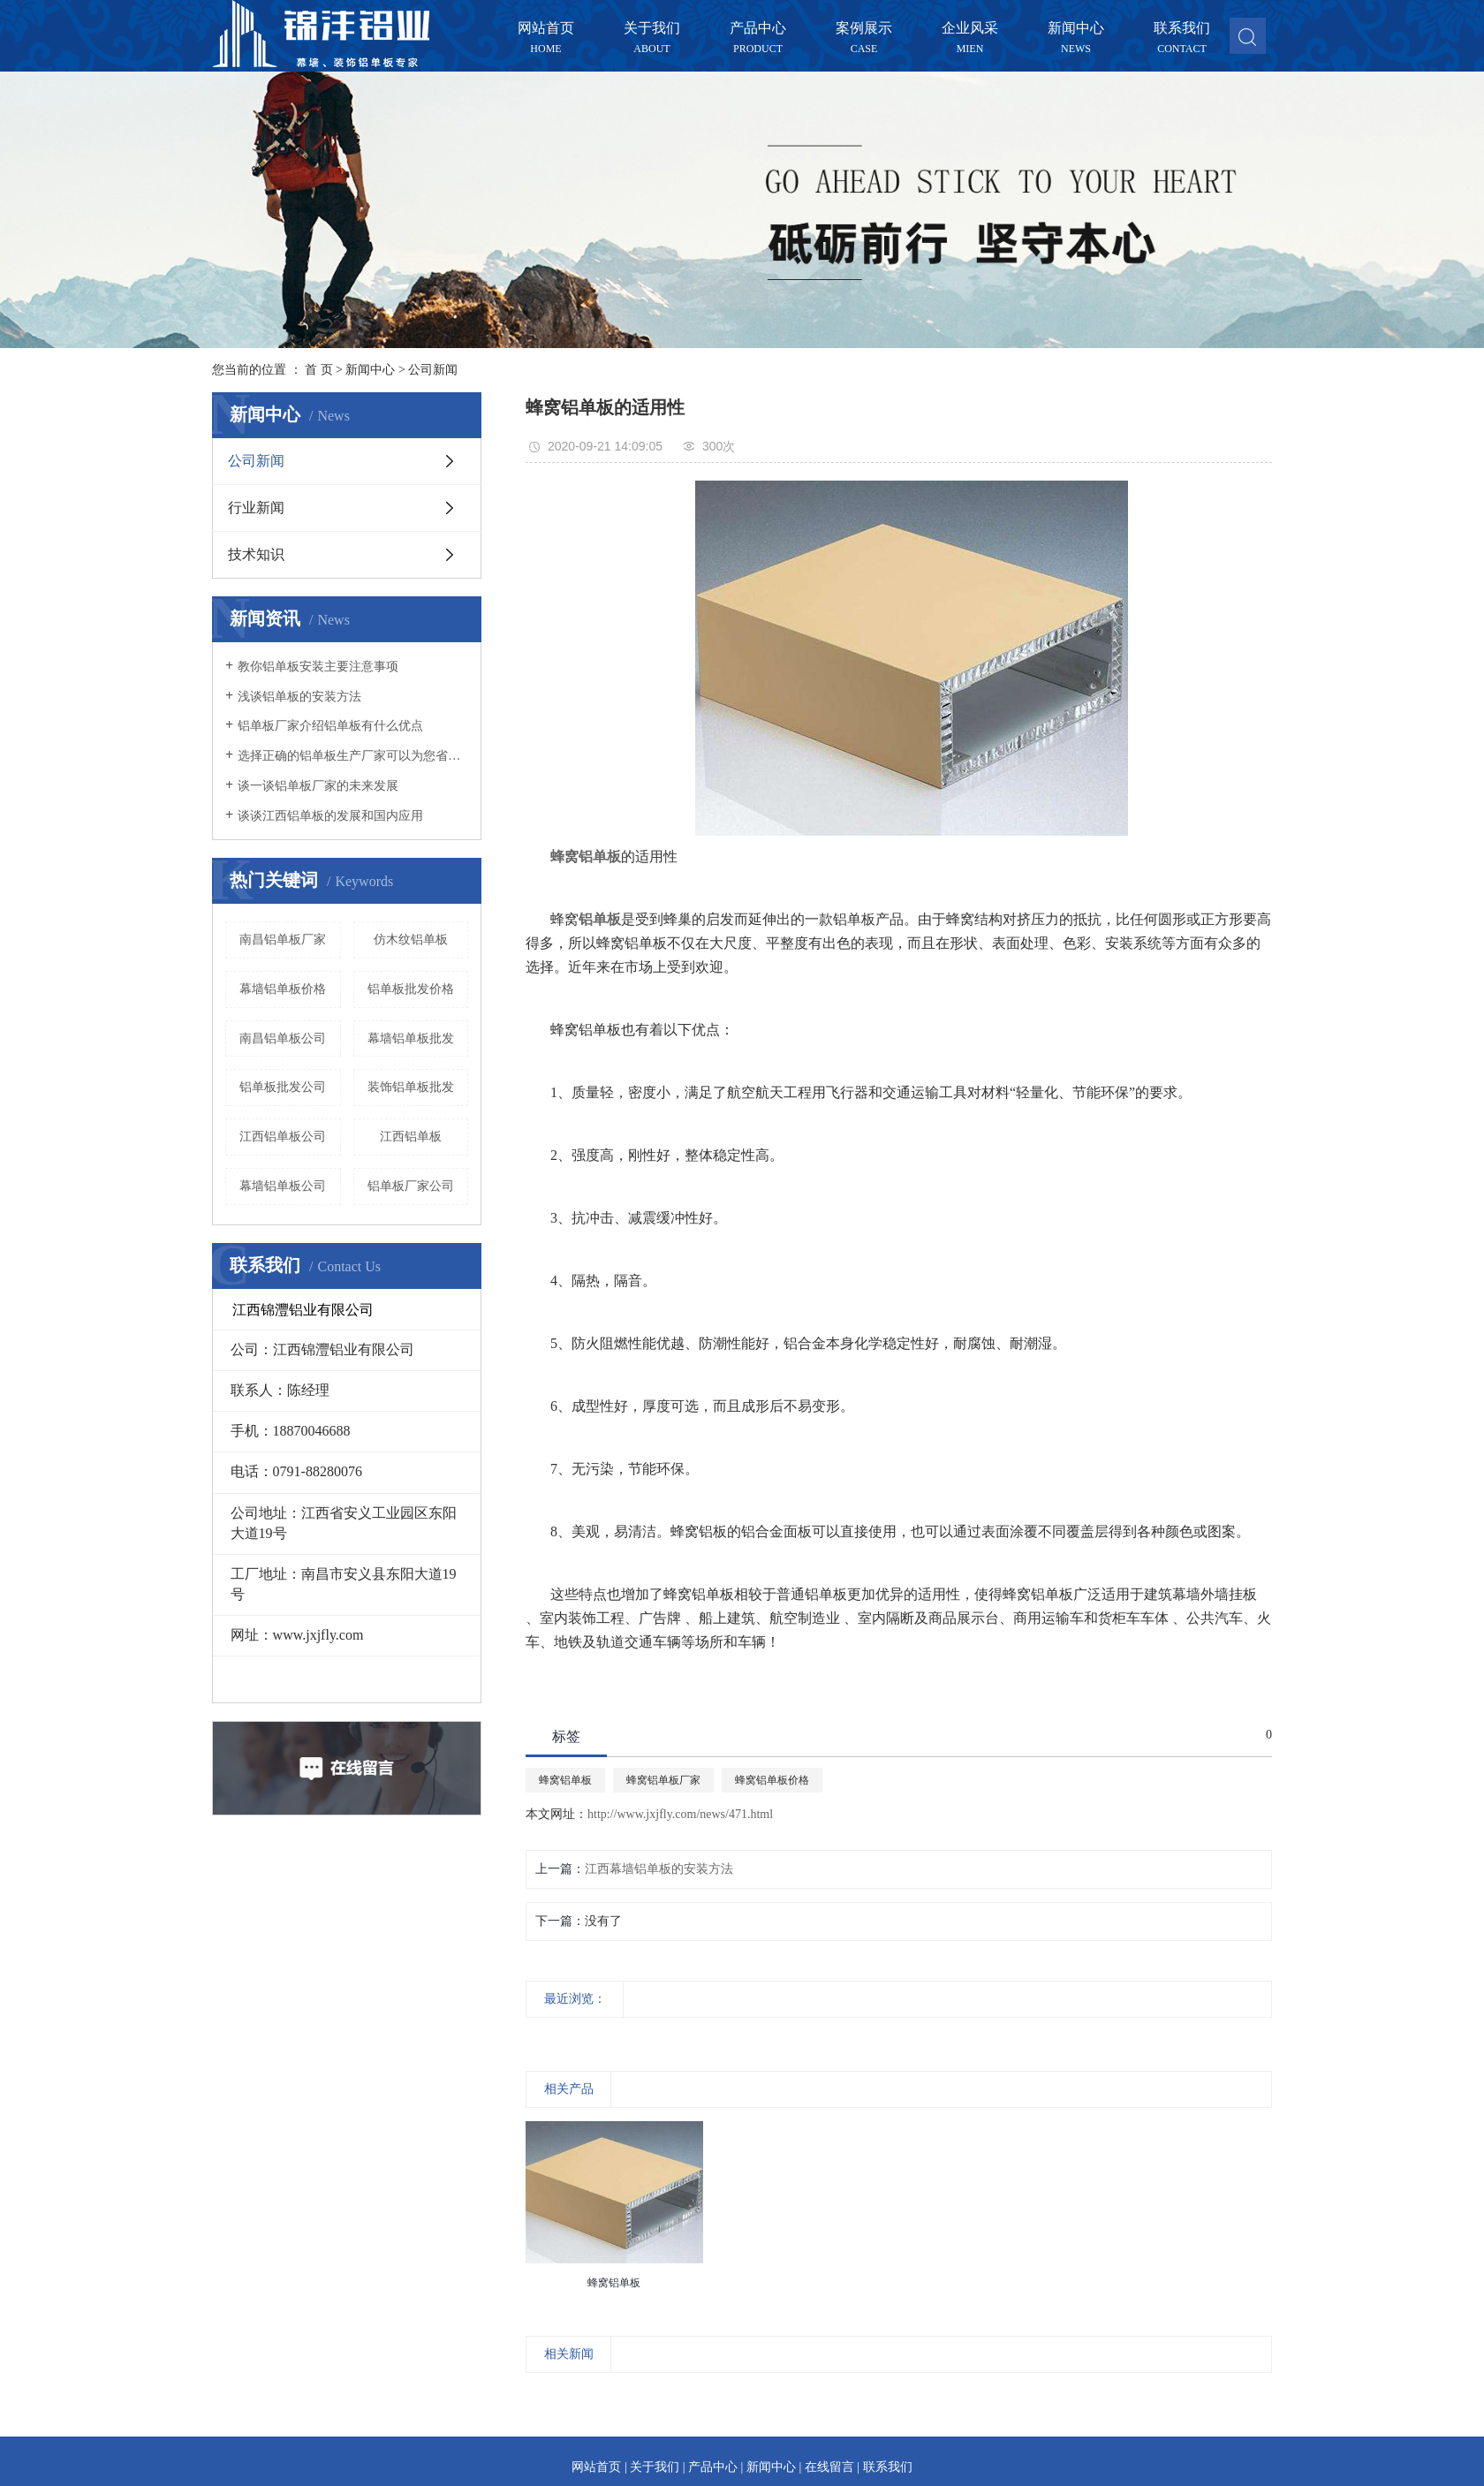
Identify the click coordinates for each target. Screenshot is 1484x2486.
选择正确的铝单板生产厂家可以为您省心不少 (353, 755)
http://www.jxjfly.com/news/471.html (680, 1814)
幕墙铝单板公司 (282, 1186)
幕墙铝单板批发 (410, 1038)
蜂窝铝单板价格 (772, 1780)
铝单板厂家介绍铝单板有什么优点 (330, 725)
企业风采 (970, 29)
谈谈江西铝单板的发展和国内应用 (330, 815)
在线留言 (829, 2467)
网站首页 (546, 29)
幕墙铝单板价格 (282, 989)
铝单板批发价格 (410, 989)
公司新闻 (433, 369)
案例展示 (864, 29)
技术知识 (256, 554)
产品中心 (758, 29)
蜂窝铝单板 (565, 1780)
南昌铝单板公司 (282, 1038)
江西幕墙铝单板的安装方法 (659, 1869)
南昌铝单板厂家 (282, 939)
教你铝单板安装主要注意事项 (318, 666)
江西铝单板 (411, 1136)
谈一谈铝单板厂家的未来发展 (318, 785)
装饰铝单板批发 (410, 1087)
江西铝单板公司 (282, 1136)
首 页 (319, 369)
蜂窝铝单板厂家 (663, 1780)
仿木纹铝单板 (411, 939)
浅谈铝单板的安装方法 (299, 696)
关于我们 (652, 29)
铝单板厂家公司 (410, 1186)
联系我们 (1182, 29)
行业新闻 (256, 507)
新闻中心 (1076, 29)
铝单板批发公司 (282, 1087)
